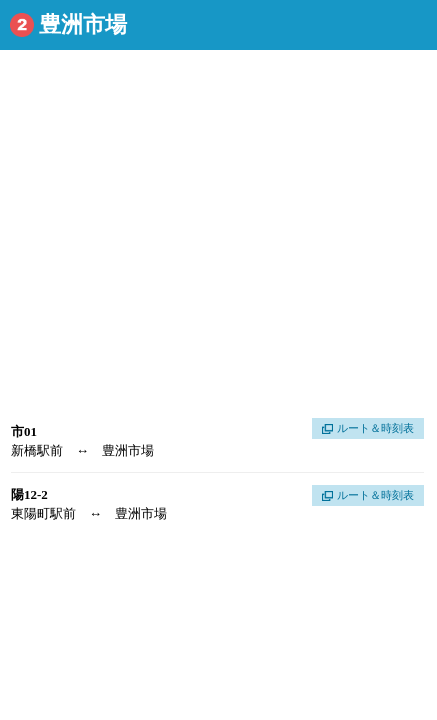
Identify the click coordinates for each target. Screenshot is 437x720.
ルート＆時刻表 (375, 428)
